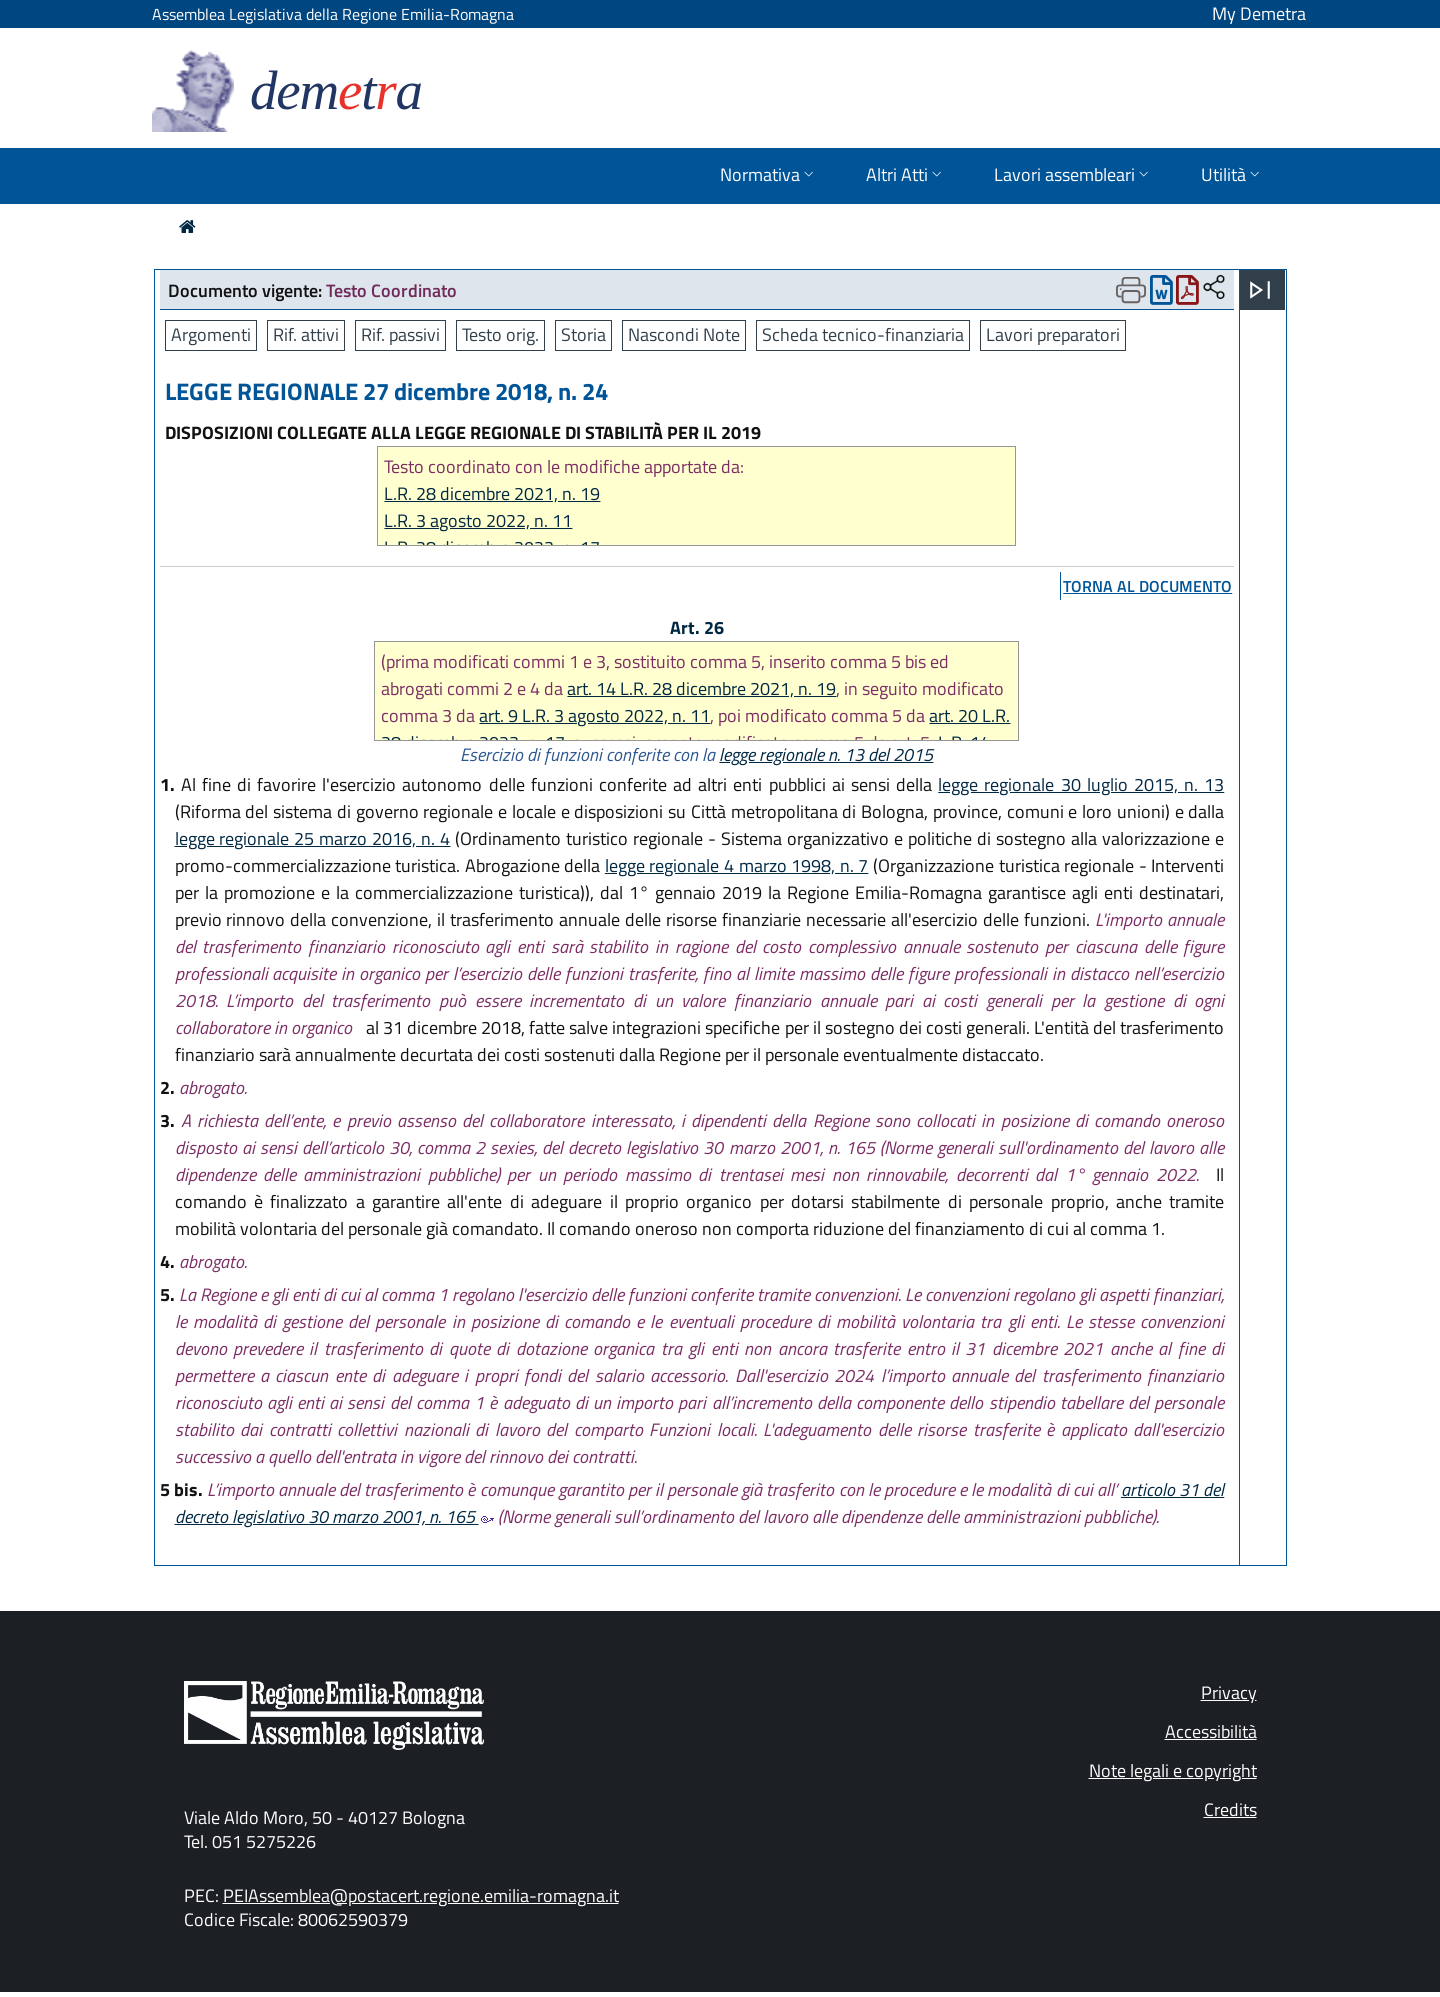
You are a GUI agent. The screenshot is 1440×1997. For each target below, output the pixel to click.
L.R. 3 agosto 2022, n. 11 (478, 520)
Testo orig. (500, 334)
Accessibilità (1211, 1731)
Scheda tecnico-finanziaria (863, 334)
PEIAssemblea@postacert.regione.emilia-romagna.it (421, 1895)
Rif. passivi (400, 334)
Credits (1230, 1809)
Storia (583, 334)
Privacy (1229, 1692)
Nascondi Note (684, 334)
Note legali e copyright (1173, 1770)
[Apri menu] (1260, 290)
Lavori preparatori (1053, 334)
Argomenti (211, 334)
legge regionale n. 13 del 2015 (826, 754)
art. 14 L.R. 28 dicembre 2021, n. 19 (701, 688)
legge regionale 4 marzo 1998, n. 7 (737, 865)
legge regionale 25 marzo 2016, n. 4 (313, 838)
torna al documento (1147, 586)
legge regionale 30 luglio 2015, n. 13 (1081, 784)
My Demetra (1259, 13)
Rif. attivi (306, 334)
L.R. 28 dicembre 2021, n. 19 (492, 493)
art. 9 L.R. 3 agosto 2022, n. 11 (594, 715)
